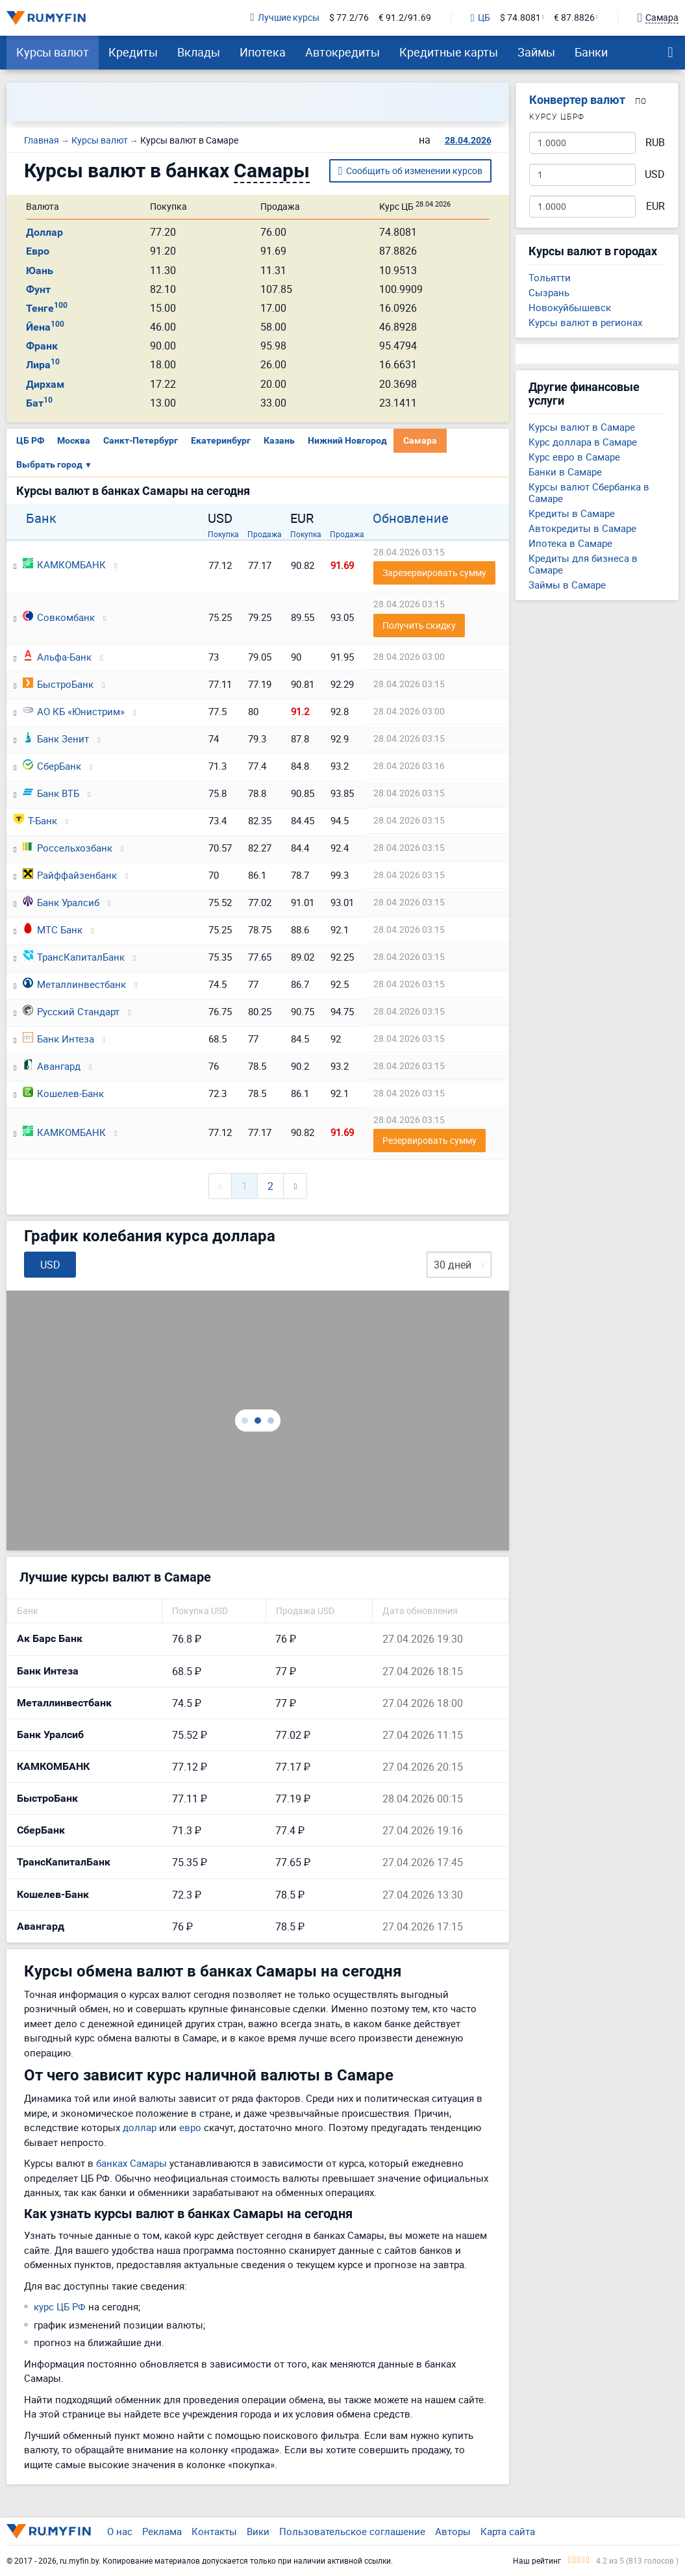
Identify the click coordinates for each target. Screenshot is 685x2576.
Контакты (214, 2531)
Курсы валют (52, 52)
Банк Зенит (56, 738)
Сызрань (549, 292)
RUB (655, 142)
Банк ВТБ (51, 793)
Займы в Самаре (567, 584)
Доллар (44, 232)
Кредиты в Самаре (572, 513)
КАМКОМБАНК (64, 564)
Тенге (47, 308)
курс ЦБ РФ (60, 2306)
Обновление (411, 518)
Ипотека (263, 52)
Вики (258, 2531)
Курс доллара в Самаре (583, 442)
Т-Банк (35, 820)
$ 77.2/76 (349, 17)
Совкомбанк (59, 617)
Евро (37, 251)
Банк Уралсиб (61, 902)
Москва (73, 440)
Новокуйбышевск (570, 307)
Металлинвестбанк (74, 984)
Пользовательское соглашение (352, 2531)
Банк (41, 518)
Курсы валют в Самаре (582, 427)
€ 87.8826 (574, 17)
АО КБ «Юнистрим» (74, 711)
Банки (591, 52)
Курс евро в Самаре (574, 456)
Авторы (453, 2531)
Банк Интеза (58, 1038)
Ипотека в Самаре (570, 543)
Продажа (264, 533)
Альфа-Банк (57, 656)
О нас (119, 2531)
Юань (39, 270)
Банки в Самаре (565, 471)
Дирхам (45, 384)
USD (655, 174)
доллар (139, 2127)
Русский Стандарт (71, 1011)
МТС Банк (52, 929)
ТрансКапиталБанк (74, 956)
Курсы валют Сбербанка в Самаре (589, 492)
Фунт (38, 289)
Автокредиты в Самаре (582, 528)
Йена (45, 327)
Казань (279, 440)
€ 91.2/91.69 (405, 17)
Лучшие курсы (285, 17)
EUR (655, 206)
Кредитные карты (448, 52)
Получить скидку (419, 625)
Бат (39, 403)
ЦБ (480, 18)
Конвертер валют (577, 100)
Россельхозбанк (67, 847)
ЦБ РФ (30, 440)
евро (190, 2127)
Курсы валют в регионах (585, 322)
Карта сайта (507, 2531)
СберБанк (52, 765)
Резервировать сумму (429, 1140)
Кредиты (133, 52)
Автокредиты (342, 52)
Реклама (162, 2531)
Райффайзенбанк (70, 874)
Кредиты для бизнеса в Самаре (583, 563)
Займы (536, 52)
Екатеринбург (221, 440)
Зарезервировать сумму (434, 572)
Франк (42, 346)
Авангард (52, 1065)
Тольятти (550, 277)
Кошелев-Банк (63, 1093)
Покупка (223, 533)
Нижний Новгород (347, 440)
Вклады (198, 52)
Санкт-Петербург (140, 440)
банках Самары (131, 2162)
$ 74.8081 (520, 17)
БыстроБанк (58, 683)
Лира (43, 365)
